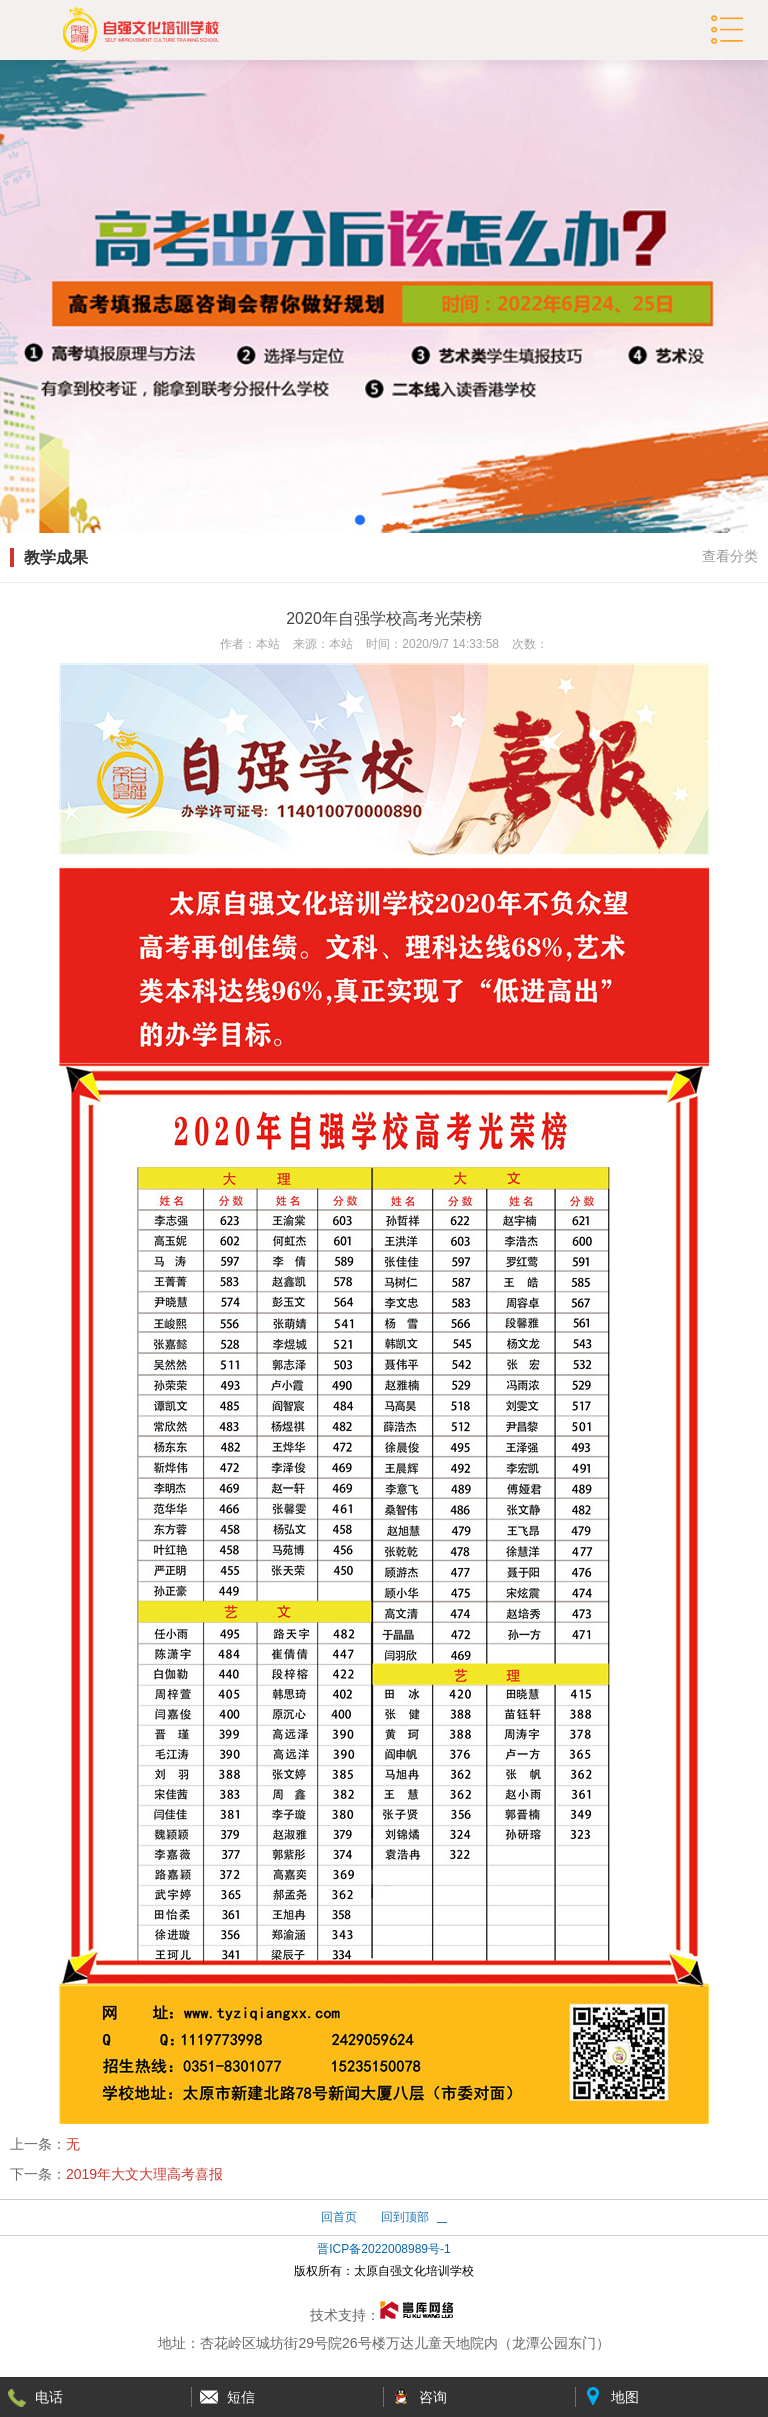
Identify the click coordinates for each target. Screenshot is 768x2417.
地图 (625, 2397)
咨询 (433, 2397)
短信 (241, 2397)
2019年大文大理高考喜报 (144, 2174)
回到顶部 (405, 2217)
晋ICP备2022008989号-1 (383, 2249)
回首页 (339, 2217)
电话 (49, 2397)
